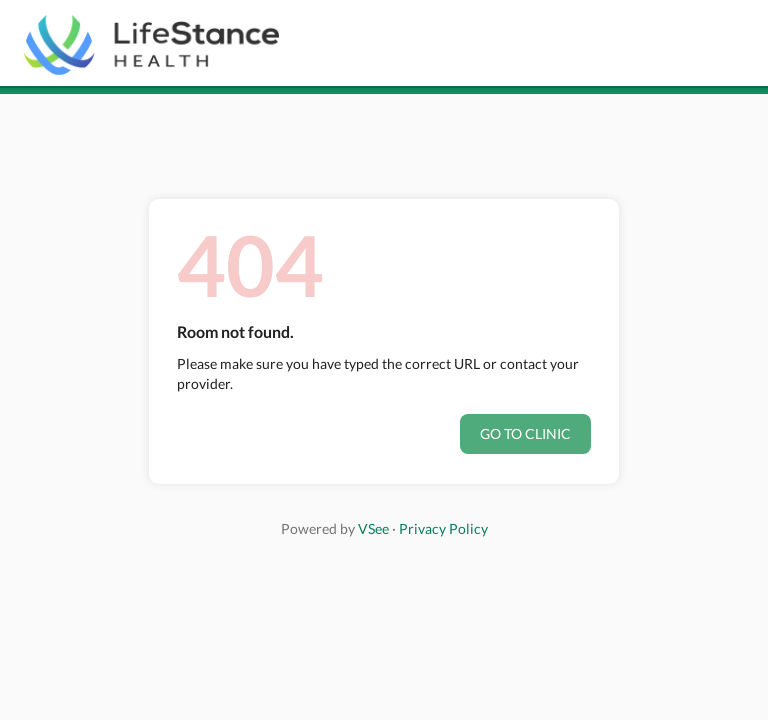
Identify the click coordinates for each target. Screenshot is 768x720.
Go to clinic (525, 433)
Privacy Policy (443, 528)
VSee (373, 528)
